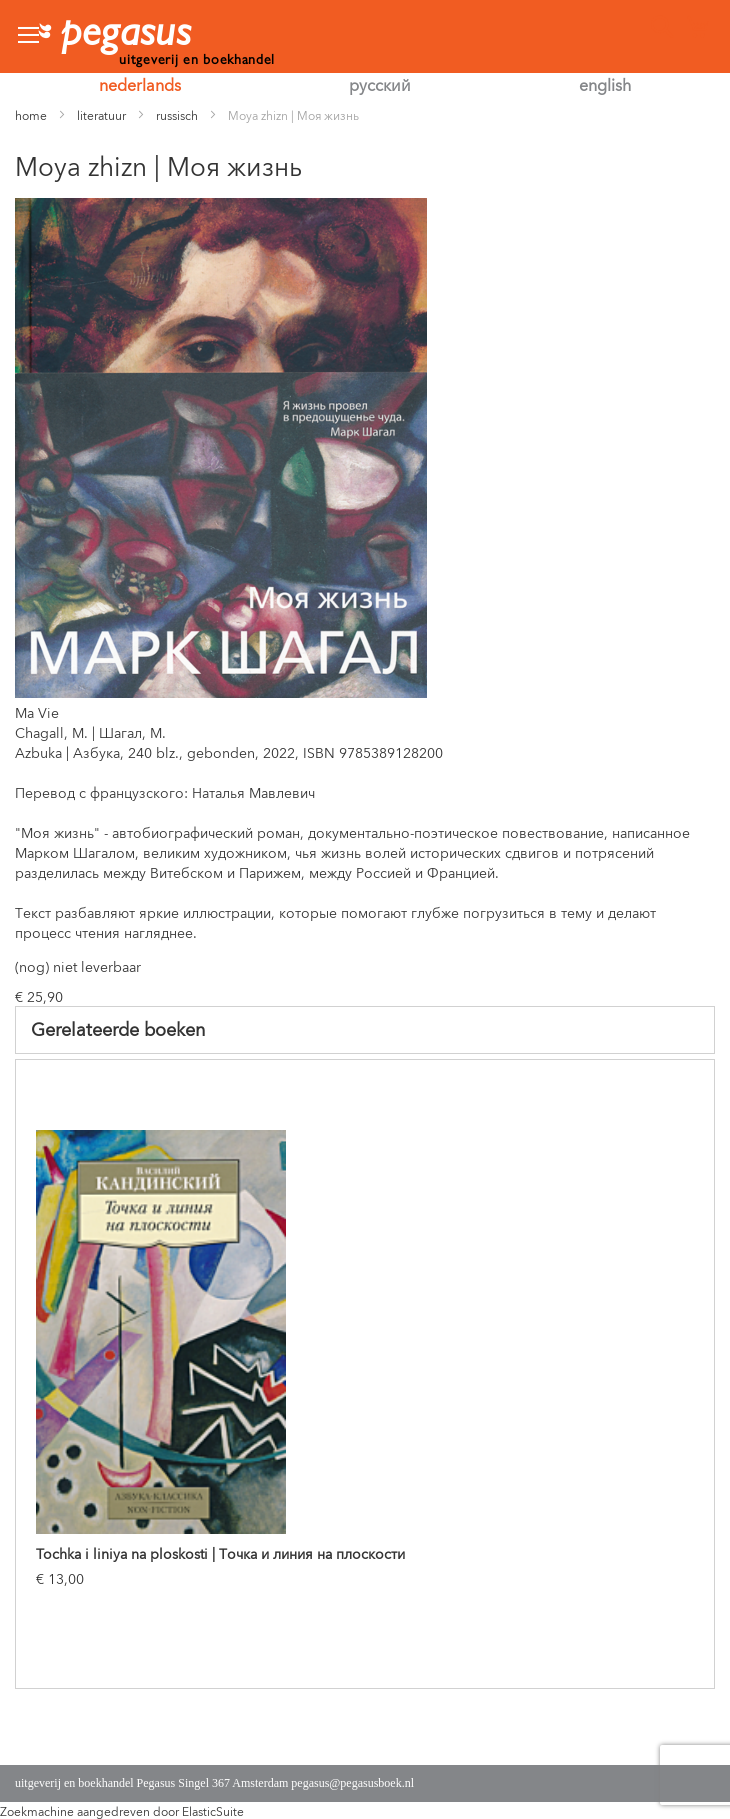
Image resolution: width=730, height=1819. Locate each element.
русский (380, 83)
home (31, 114)
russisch (177, 114)
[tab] (365, 1030)
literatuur (101, 114)
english (605, 83)
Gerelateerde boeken (118, 1027)
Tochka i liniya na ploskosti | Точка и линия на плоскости (220, 1552)
